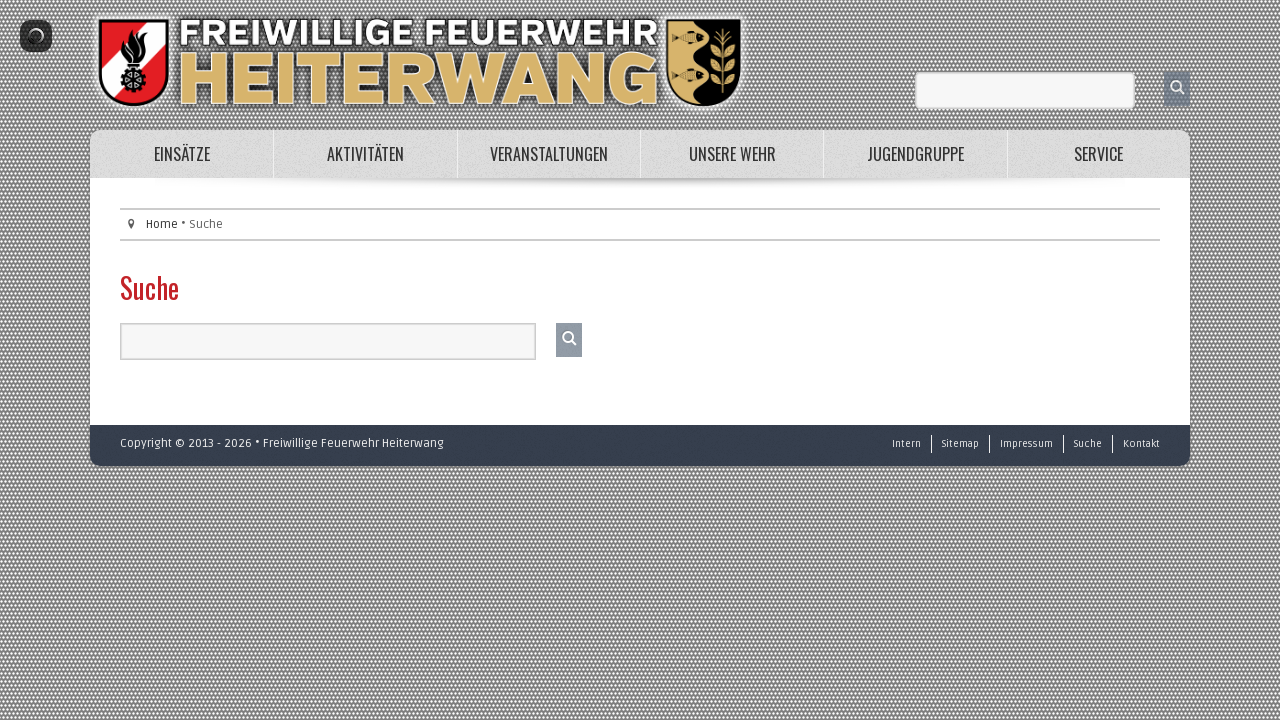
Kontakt (1141, 444)
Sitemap (960, 444)
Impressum (1026, 444)
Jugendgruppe (915, 154)
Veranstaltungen (549, 154)
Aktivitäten (365, 154)
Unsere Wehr (732, 154)
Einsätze (182, 154)
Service (1098, 154)
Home (162, 224)
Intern (906, 444)
